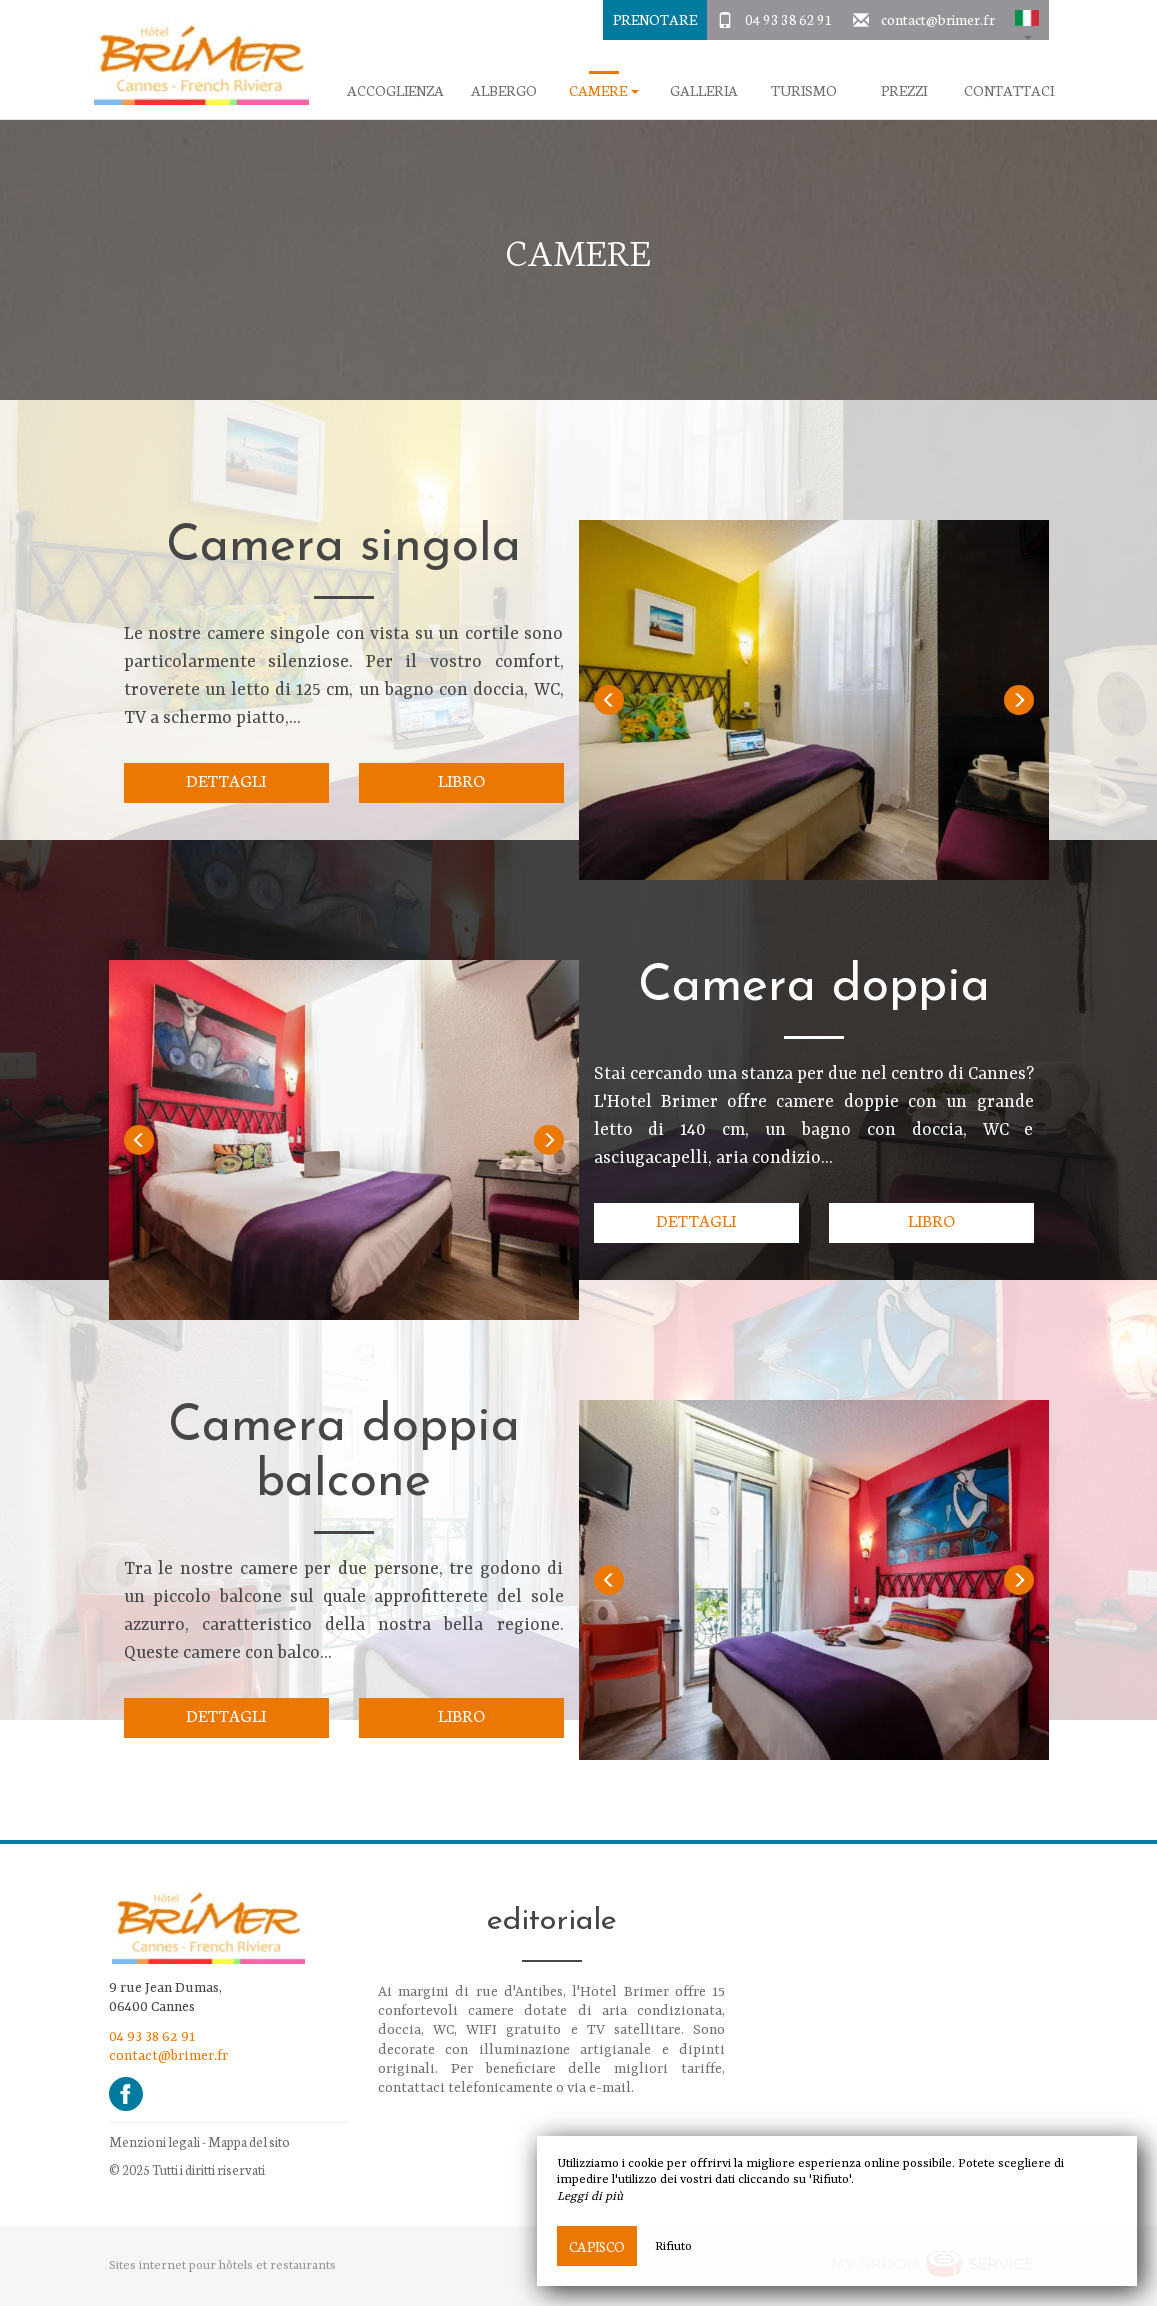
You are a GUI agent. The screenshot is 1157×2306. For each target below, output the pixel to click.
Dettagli (226, 779)
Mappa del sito (249, 2141)
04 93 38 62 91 (789, 19)
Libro (461, 779)
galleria (704, 90)
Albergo (504, 90)
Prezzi (904, 90)
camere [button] (604, 90)
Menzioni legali (154, 2141)
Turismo (804, 90)
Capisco (597, 2246)
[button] (1027, 20)
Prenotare (655, 19)
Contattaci (1009, 90)
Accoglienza (395, 90)
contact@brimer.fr (938, 19)
